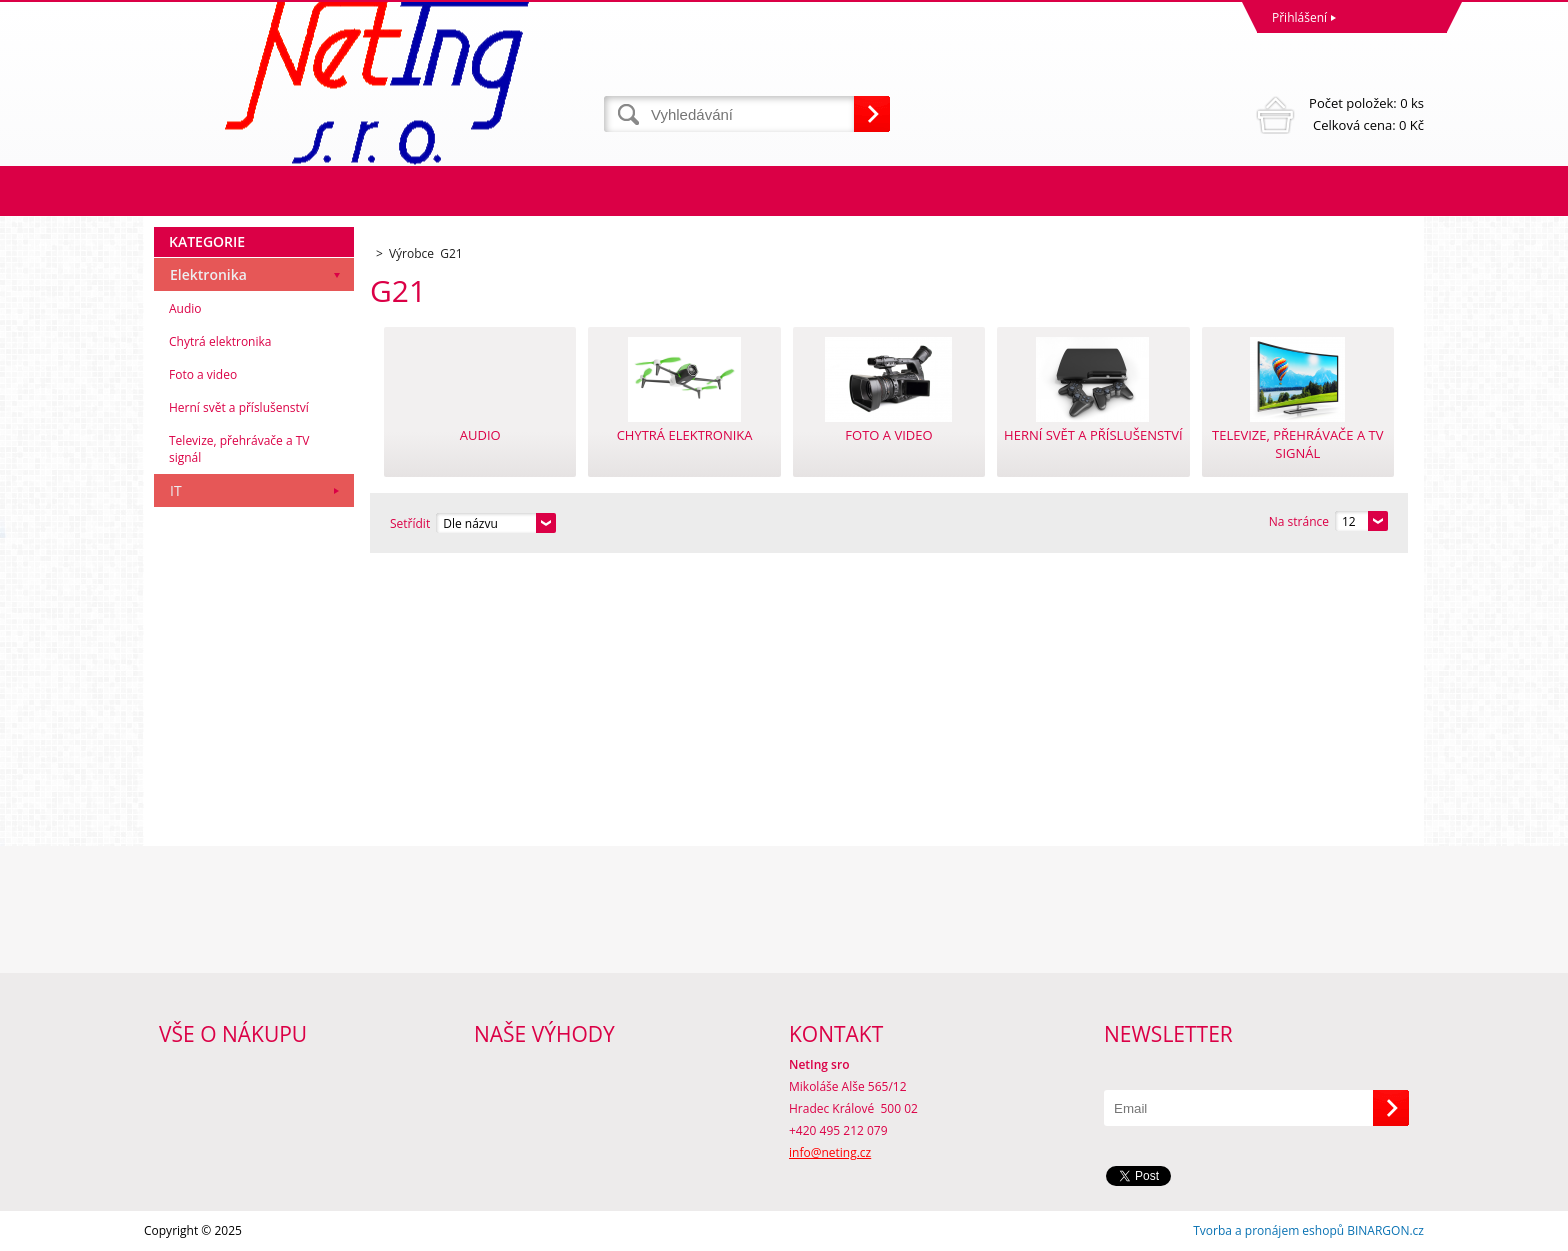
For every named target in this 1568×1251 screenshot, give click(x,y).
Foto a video (203, 374)
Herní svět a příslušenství (239, 407)
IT (176, 490)
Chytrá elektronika (220, 341)
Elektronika (208, 274)
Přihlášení (1299, 17)
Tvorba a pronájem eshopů (1268, 1230)
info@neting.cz (830, 1152)
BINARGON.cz (1385, 1230)
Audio (185, 308)
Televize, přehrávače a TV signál (239, 449)
